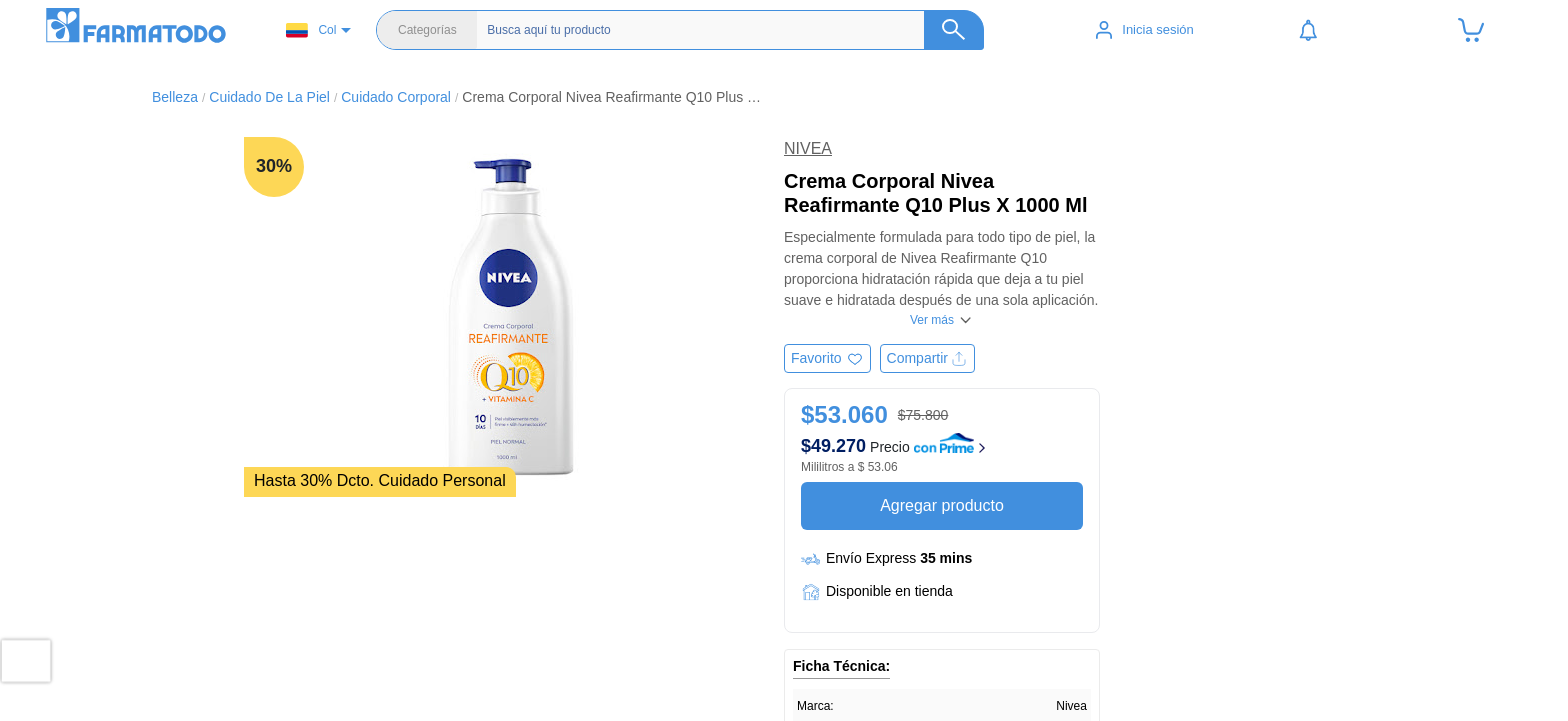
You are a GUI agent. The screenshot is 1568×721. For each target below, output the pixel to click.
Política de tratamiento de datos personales (1302, 704)
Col (311, 30)
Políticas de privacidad (1237, 664)
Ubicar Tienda (494, 664)
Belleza (832, 684)
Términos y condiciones (1240, 684)
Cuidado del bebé (863, 704)
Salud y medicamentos (877, 664)
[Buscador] (719, 30)
